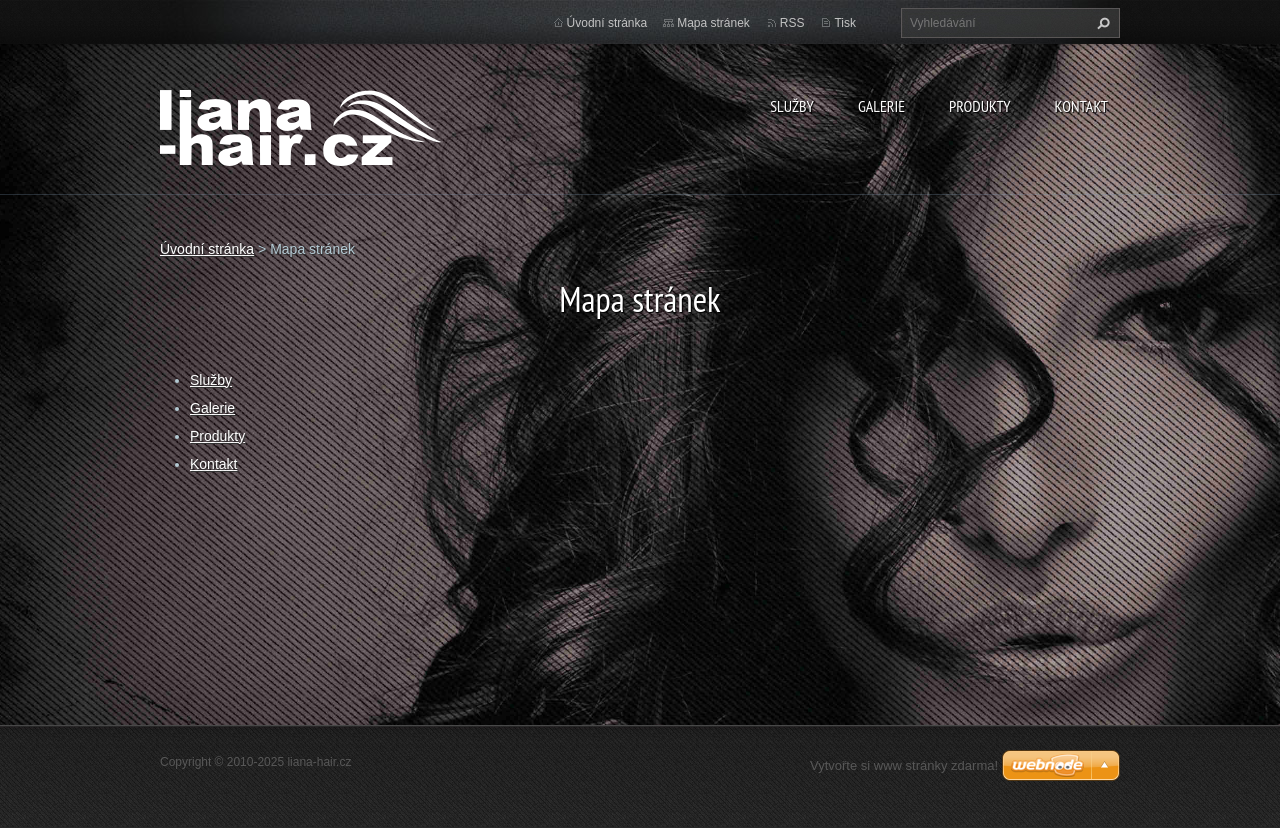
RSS (792, 23)
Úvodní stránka (607, 23)
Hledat (1101, 23)
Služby (792, 106)
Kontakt (1081, 106)
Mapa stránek (713, 23)
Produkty (980, 106)
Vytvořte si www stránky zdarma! (904, 765)
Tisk (845, 23)
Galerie (881, 106)
